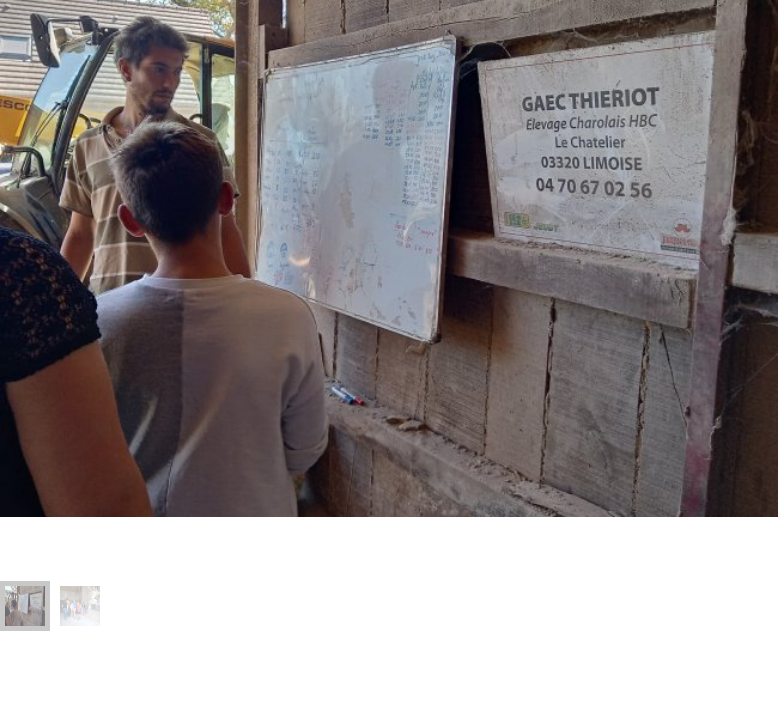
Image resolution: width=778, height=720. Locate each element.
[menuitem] (25, 606)
